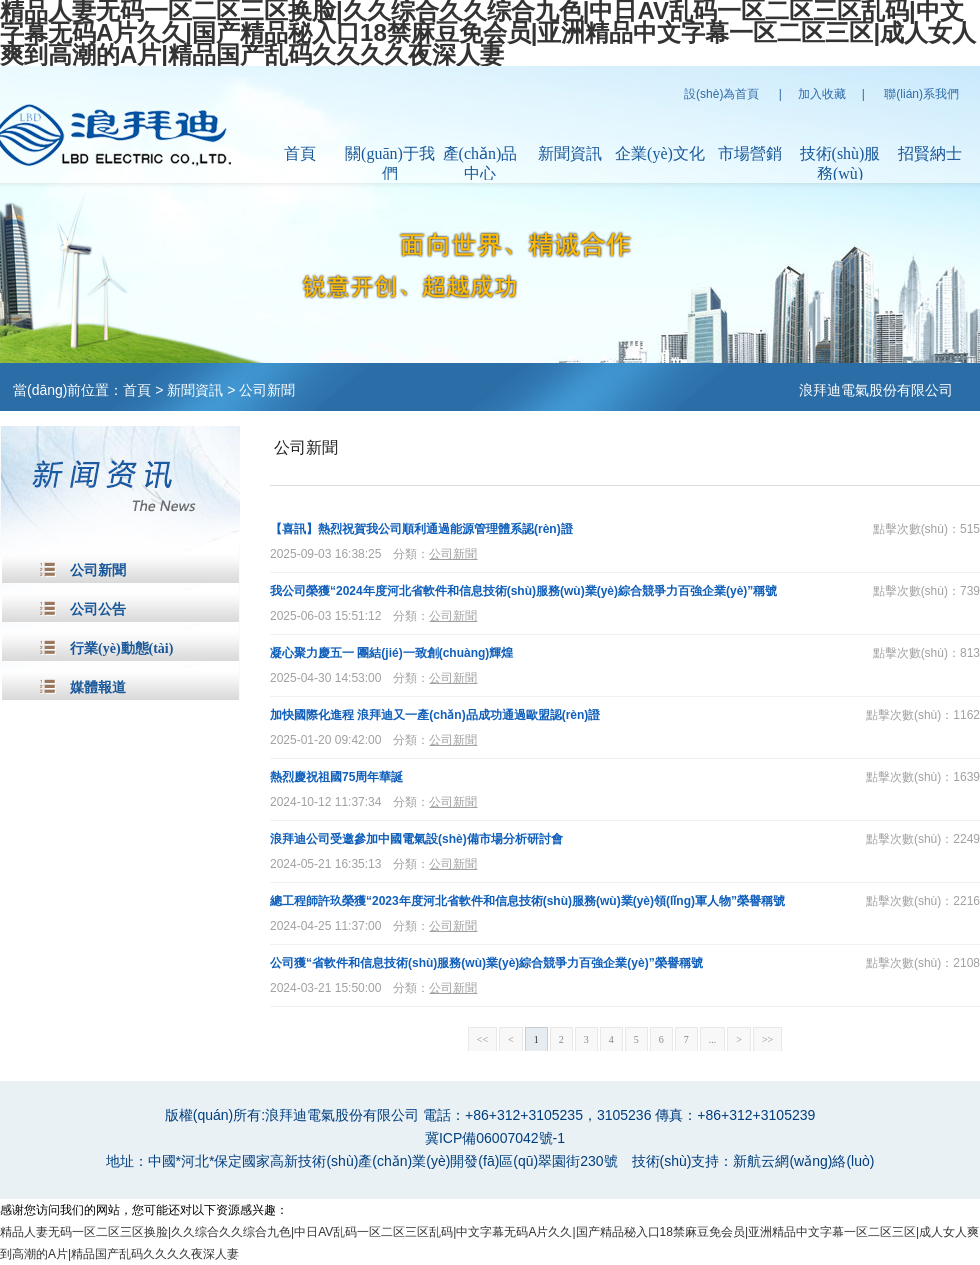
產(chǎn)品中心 (480, 163)
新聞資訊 (570, 153)
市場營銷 (750, 153)
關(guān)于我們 (390, 163)
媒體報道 (98, 687)
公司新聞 (267, 390)
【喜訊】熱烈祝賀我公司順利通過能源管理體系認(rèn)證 (421, 529)
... (713, 1039)
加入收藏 (822, 94)
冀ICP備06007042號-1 (495, 1138)
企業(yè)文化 (660, 153)
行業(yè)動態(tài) (121, 648)
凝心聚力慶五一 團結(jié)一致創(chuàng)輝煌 (391, 653)
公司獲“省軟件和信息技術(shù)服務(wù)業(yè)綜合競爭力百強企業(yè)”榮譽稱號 (486, 963)
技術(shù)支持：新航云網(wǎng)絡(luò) (753, 1161)
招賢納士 (930, 153)
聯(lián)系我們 (921, 94)
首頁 (300, 153)
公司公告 (98, 609)
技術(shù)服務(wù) (840, 163)
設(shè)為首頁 (721, 94)
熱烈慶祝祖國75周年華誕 (336, 777)
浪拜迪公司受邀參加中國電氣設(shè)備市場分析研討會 (416, 839)
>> (767, 1039)
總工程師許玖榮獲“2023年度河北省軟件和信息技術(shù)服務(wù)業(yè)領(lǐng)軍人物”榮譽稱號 (527, 901)
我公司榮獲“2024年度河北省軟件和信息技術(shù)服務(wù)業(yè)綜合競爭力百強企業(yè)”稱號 (523, 591)
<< (482, 1039)
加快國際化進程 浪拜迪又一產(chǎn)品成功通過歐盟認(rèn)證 (435, 715)
